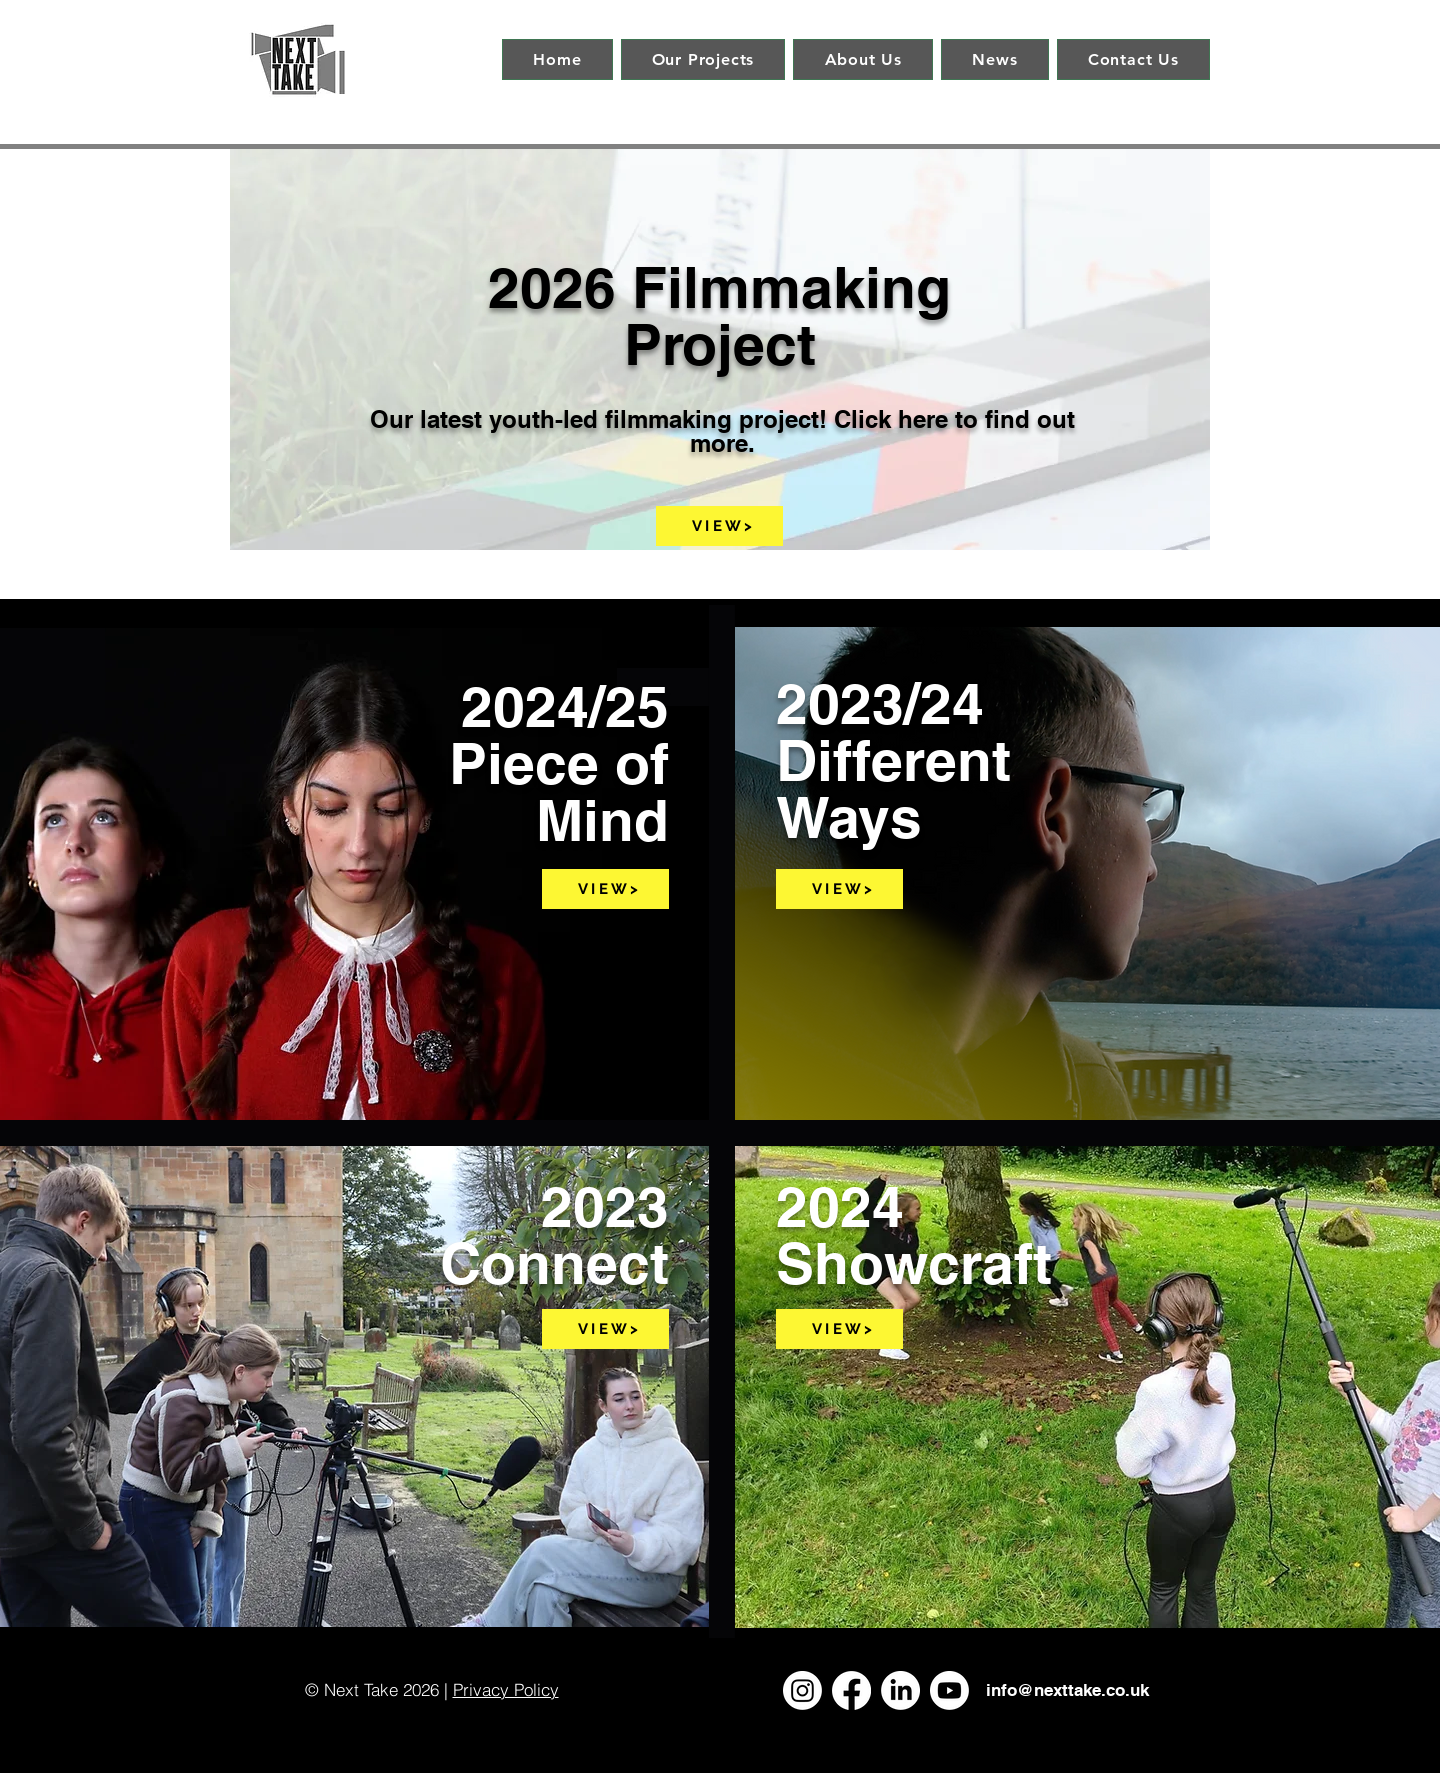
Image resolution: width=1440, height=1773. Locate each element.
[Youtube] (949, 1690)
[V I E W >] (719, 526)
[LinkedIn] (900, 1690)
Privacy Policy (506, 1689)
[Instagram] (802, 1690)
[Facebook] (851, 1690)
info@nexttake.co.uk (1067, 1690)
